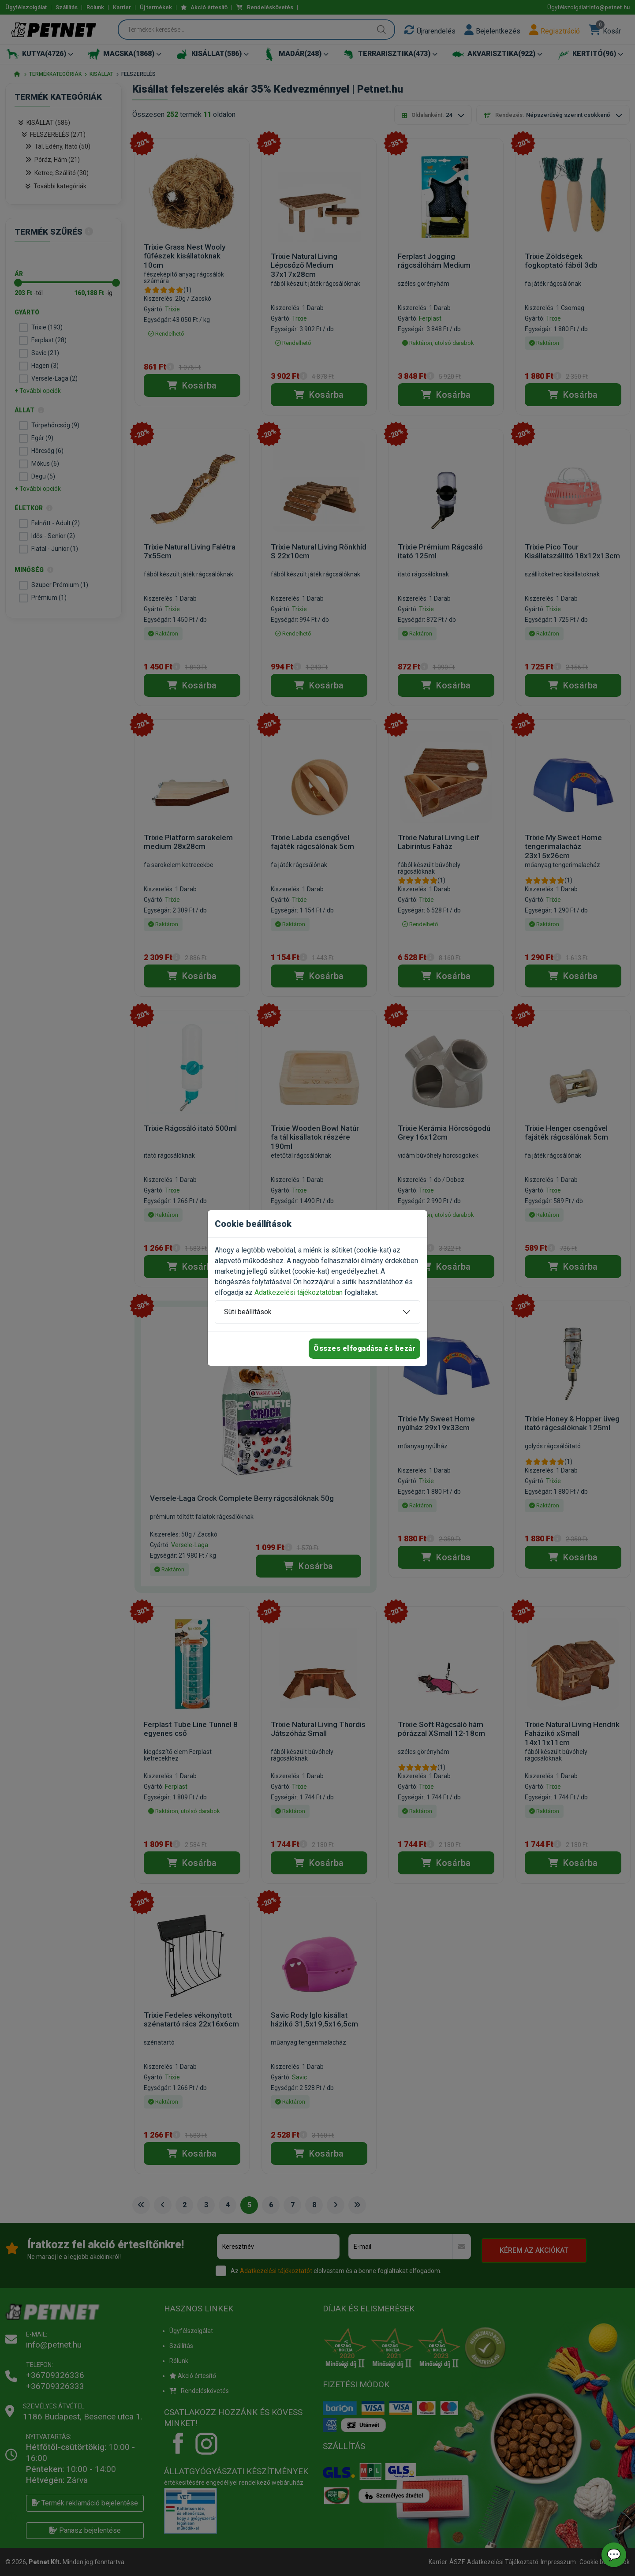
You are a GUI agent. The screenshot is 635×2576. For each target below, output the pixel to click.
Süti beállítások (248, 1312)
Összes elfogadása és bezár (364, 1348)
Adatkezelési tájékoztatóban (298, 1292)
